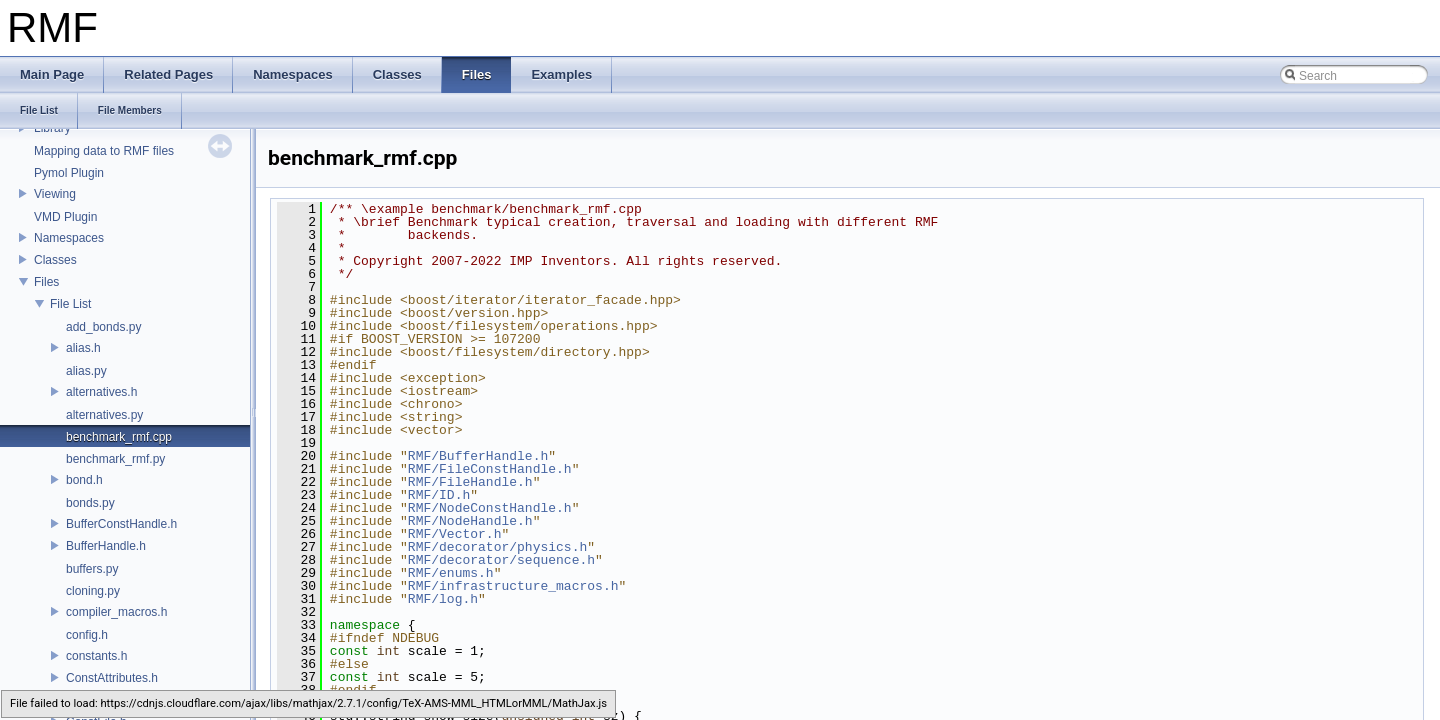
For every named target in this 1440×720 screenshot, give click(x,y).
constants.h (96, 656)
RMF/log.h (443, 599)
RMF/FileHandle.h (470, 482)
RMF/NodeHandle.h (470, 521)
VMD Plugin (65, 217)
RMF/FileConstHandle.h (490, 469)
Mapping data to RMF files (104, 151)
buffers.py (92, 569)
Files (46, 282)
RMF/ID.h (439, 495)
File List (70, 304)
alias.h (83, 348)
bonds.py (90, 503)
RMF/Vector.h (455, 534)
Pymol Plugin (69, 173)
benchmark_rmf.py (115, 459)
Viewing (55, 194)
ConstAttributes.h (112, 678)
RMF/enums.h (451, 573)
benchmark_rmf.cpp (119, 437)
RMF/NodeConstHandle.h (490, 508)
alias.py (86, 371)
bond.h (84, 480)
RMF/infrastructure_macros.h (513, 586)
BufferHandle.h (106, 546)
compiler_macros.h (116, 612)
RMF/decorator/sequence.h (501, 560)
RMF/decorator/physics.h (497, 547)
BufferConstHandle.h (121, 524)
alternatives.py (104, 415)
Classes (55, 260)
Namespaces (69, 238)
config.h (87, 635)
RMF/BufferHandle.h (478, 456)
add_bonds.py (103, 327)
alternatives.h (101, 392)
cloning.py (93, 591)
